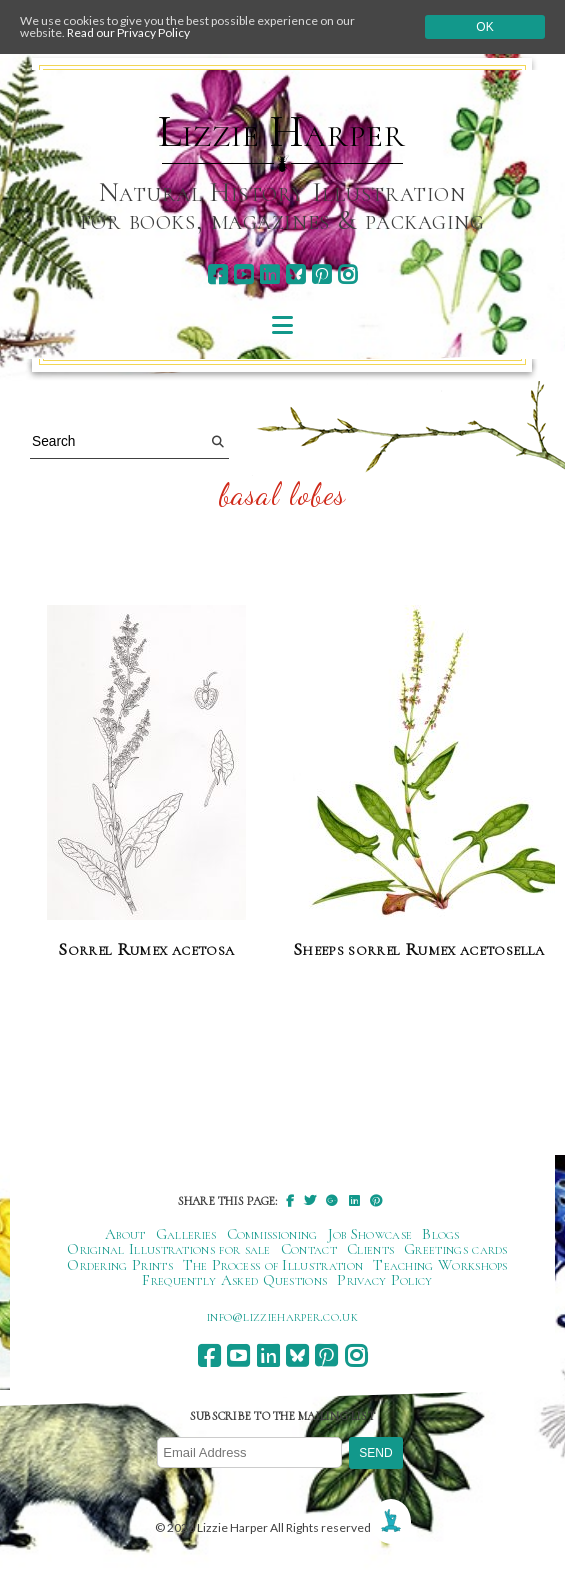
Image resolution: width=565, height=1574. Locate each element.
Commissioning (272, 1234)
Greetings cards (456, 1249)
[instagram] (347, 274)
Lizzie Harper (281, 132)
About (125, 1234)
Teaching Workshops (440, 1265)
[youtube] (243, 274)
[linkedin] (269, 274)
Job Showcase (370, 1234)
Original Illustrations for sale (169, 1249)
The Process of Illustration (273, 1265)
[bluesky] (295, 274)
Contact (309, 1249)
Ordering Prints (120, 1265)
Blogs (441, 1234)
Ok (484, 27)
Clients (370, 1249)
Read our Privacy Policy (128, 32)
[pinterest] (321, 274)
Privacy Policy (384, 1280)
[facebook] (217, 274)
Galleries (186, 1234)
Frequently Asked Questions (234, 1280)
